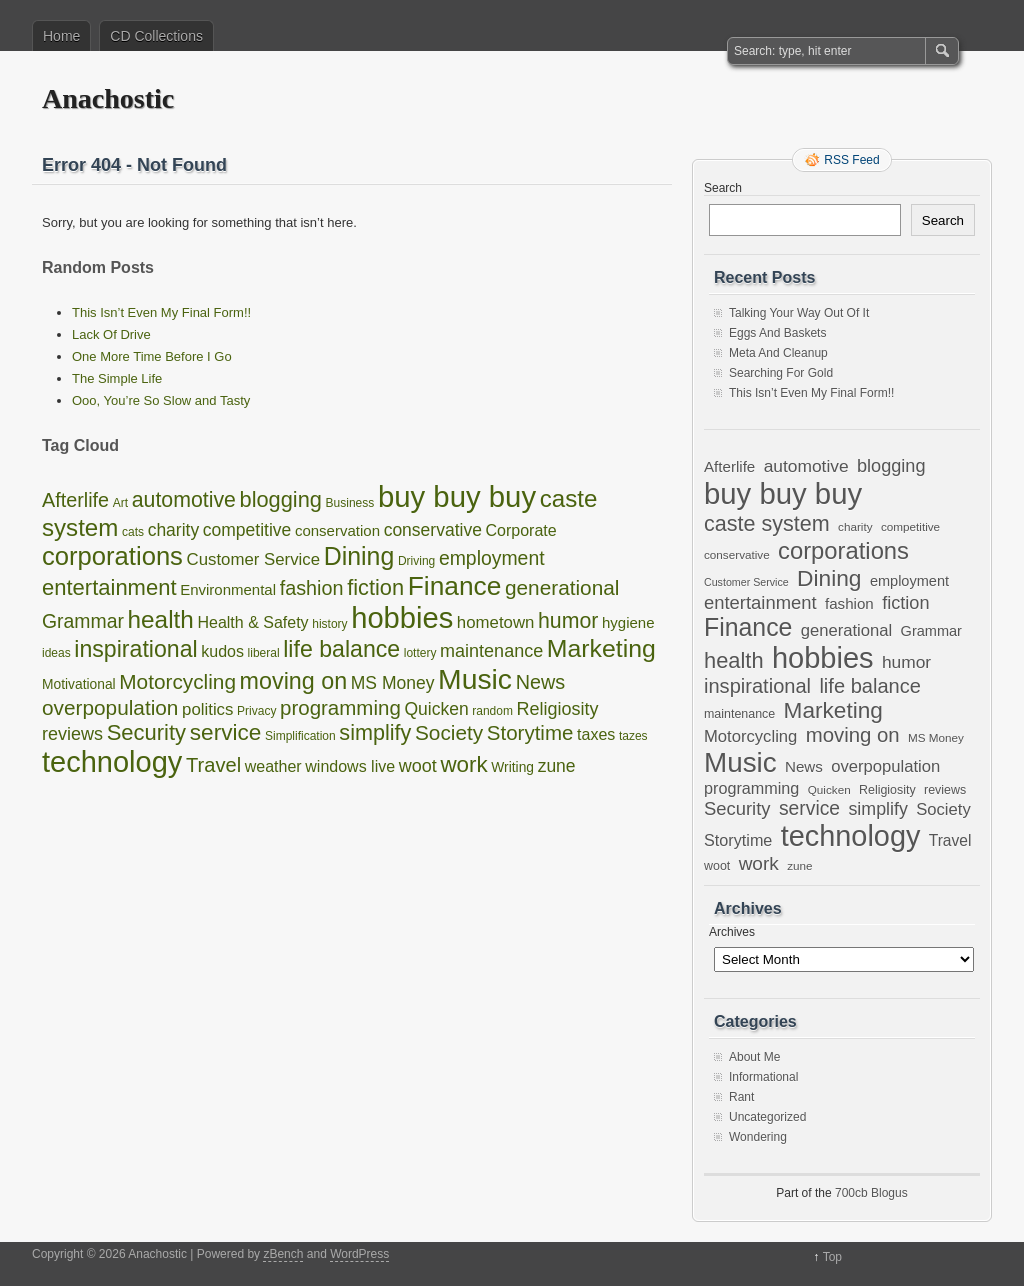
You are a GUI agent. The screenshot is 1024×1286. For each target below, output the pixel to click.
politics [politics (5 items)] (207, 709)
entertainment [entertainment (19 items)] (109, 587)
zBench (283, 1254)
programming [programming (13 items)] (340, 707)
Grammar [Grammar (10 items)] (83, 621)
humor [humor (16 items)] (568, 621)
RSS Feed (851, 160)
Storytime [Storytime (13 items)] (530, 732)
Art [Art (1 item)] (120, 503)
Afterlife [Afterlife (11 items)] (75, 500)
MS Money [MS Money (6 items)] (393, 683)
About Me (754, 1057)
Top (832, 1257)
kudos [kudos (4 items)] (222, 651)
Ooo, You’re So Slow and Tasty (161, 400)
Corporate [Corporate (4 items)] (521, 530)
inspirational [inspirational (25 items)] (135, 649)
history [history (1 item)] (329, 624)
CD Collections (156, 36)
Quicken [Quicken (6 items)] (436, 709)
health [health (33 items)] (161, 619)
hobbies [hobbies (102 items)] (402, 618)
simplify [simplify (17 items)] (375, 732)
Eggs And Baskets (777, 333)
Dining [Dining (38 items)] (359, 556)
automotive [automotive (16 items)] (184, 500)
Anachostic (108, 98)
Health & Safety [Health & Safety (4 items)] (252, 622)
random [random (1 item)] (492, 711)
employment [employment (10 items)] (492, 558)
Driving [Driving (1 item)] (416, 561)
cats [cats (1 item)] (133, 532)
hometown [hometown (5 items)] (496, 622)
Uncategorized (767, 1117)
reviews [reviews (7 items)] (72, 734)
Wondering (758, 1137)
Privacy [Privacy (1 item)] (256, 711)
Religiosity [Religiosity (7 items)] (558, 709)
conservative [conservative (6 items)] (433, 530)
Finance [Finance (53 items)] (455, 586)
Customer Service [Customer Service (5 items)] (253, 559)
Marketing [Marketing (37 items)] (601, 648)
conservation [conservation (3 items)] (337, 530)
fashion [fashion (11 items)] (312, 588)
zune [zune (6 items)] (557, 766)
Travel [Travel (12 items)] (213, 765)
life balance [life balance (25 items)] (341, 649)
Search (723, 188)
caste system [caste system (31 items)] (767, 523)
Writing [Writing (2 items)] (512, 767)
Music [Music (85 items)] (475, 679)
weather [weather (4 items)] (273, 766)
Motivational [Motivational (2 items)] (79, 684)
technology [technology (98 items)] (112, 762)
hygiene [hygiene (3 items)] (628, 622)
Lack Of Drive (111, 334)
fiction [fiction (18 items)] (375, 587)
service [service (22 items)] (226, 732)
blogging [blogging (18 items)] (281, 499)
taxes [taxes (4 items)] (596, 734)
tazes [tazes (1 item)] (633, 736)
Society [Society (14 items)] (449, 732)
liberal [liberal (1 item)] (264, 653)
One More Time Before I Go (152, 356)
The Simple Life (117, 378)
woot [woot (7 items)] (418, 766)
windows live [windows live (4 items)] (350, 766)
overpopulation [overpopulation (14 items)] (110, 707)
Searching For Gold (781, 373)
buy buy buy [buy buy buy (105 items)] (457, 496)
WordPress (359, 1254)
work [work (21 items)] (463, 764)
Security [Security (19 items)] (146, 732)
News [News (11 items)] (541, 682)
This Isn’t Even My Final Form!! (161, 312)
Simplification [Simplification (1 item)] (300, 736)
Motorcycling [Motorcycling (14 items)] (177, 681)
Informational (763, 1077)
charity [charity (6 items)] (174, 530)
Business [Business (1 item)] (350, 503)
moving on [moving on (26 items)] (294, 681)
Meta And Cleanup (778, 353)
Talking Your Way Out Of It (799, 313)
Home (61, 36)
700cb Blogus (871, 1193)
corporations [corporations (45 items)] (112, 556)
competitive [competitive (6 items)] (247, 530)
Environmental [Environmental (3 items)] (228, 589)
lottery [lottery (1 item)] (420, 653)
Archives (732, 932)
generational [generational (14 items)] (562, 587)
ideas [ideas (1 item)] (56, 653)
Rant (741, 1097)
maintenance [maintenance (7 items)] (491, 651)
